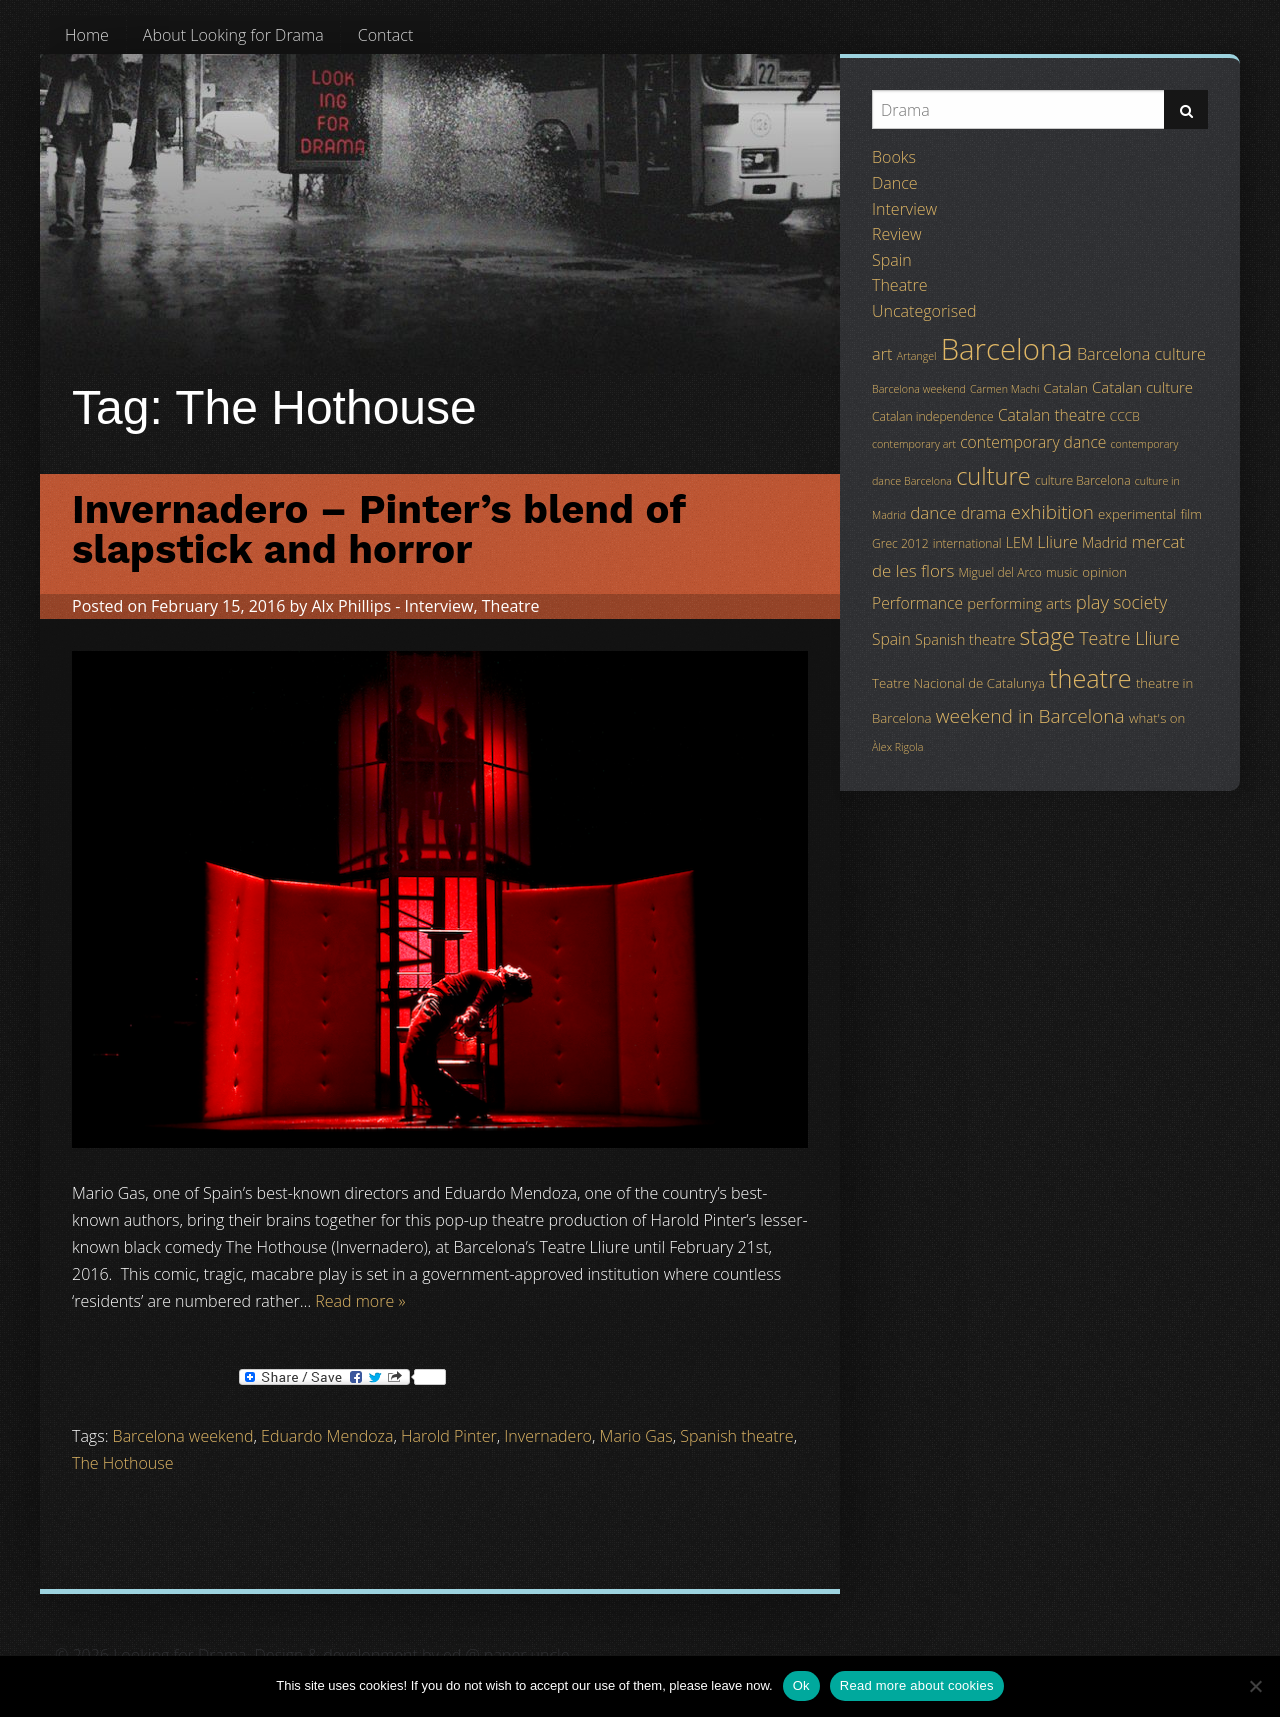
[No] (1255, 1686)
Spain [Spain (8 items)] (891, 639)
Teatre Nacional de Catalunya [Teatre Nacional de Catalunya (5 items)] (958, 683)
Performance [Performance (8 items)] (917, 603)
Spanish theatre (736, 1436)
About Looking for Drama (233, 35)
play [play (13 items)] (1092, 601)
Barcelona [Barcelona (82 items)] (1007, 349)
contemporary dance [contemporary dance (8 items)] (1033, 442)
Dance (895, 183)
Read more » (360, 1301)
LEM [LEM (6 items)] (1019, 542)
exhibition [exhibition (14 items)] (1052, 512)
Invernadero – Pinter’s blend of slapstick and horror (378, 529)
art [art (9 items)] (882, 354)
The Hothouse (123, 1463)
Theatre (511, 606)
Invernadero (548, 1436)
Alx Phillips (351, 606)
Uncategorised (924, 311)
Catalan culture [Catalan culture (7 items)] (1142, 387)
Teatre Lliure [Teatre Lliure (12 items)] (1129, 638)
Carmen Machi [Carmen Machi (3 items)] (1004, 389)
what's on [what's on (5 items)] (1157, 718)
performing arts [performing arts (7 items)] (1019, 603)
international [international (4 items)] (967, 543)
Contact (386, 35)
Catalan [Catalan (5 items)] (1065, 388)
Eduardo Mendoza (327, 1436)
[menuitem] (87, 35)
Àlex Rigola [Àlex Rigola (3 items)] (897, 747)
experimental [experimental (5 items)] (1137, 514)
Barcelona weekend (183, 1436)
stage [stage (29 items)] (1047, 636)
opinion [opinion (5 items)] (1104, 572)
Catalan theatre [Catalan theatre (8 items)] (1052, 415)
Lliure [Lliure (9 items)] (1057, 542)
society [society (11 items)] (1140, 602)
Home (87, 35)
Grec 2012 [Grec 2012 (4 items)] (900, 543)
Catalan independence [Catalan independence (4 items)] (933, 416)
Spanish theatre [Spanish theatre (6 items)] (965, 639)
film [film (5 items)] (1191, 514)
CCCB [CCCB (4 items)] (1125, 416)
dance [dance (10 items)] (933, 512)
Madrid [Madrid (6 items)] (1104, 542)
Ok (801, 1685)
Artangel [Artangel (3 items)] (917, 356)
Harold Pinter (449, 1436)
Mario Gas (636, 1436)
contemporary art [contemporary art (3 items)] (914, 444)
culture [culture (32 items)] (993, 476)
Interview (439, 606)
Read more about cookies (917, 1685)
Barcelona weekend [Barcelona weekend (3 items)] (919, 389)
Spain (892, 260)
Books (894, 157)
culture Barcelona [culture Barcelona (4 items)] (1083, 480)
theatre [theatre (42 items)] (1090, 678)
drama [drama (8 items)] (984, 513)
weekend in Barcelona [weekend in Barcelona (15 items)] (1030, 716)
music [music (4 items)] (1062, 572)
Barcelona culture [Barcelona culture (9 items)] (1141, 354)
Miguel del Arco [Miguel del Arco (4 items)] (1000, 572)
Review (897, 234)
